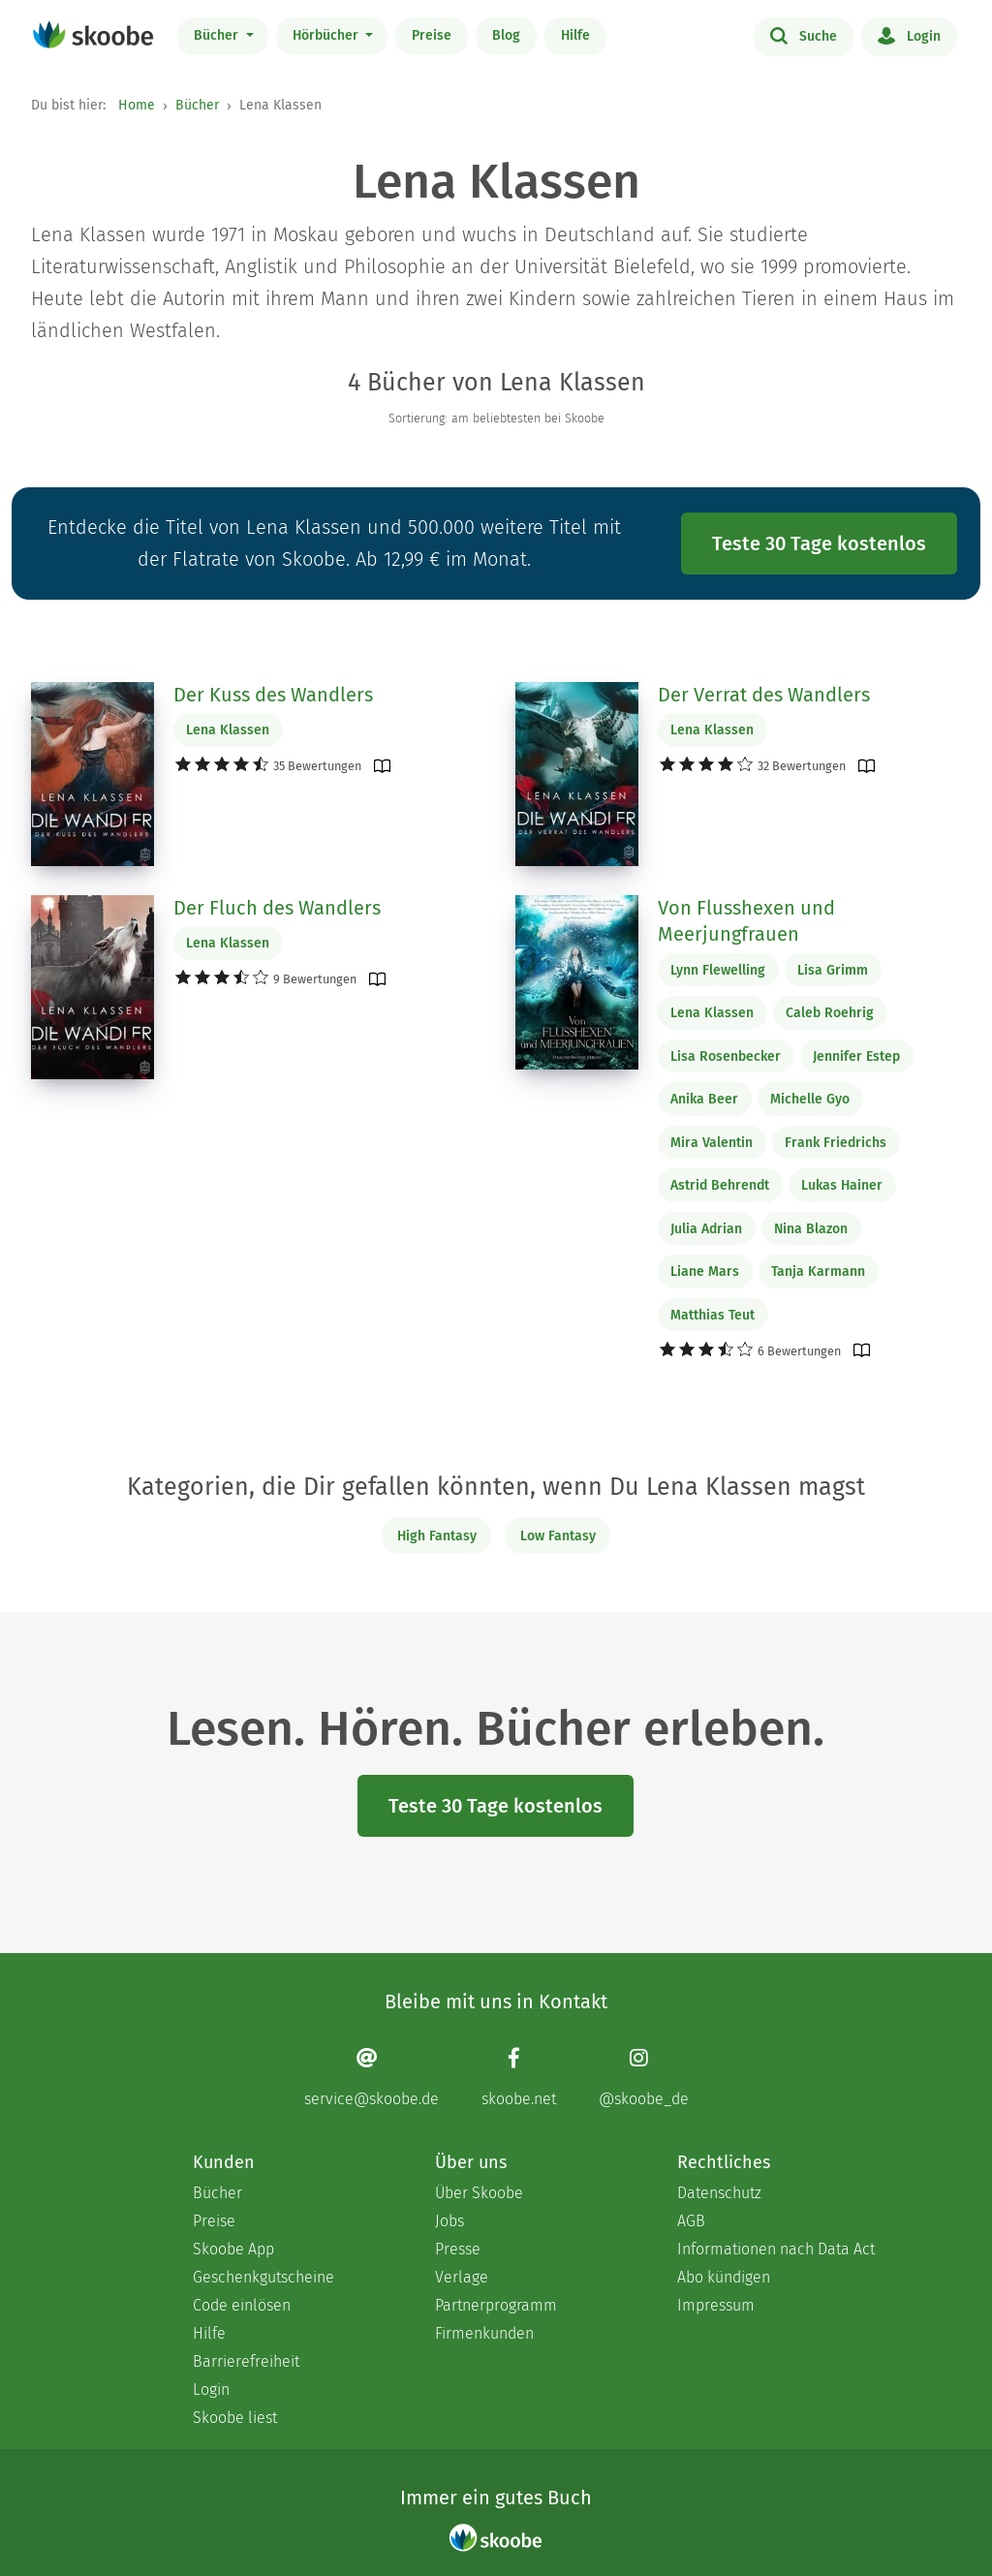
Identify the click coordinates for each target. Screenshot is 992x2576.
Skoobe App (233, 2249)
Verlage (461, 2277)
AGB (691, 2221)
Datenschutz (719, 2193)
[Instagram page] (643, 2076)
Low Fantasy (558, 1536)
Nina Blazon (811, 1229)
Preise (431, 35)
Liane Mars (704, 1271)
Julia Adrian (706, 1229)
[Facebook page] (518, 2076)
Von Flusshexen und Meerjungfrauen (746, 921)
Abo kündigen (723, 2277)
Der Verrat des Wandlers (764, 694)
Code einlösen (242, 2305)
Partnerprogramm (496, 2305)
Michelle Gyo (810, 1099)
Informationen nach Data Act (776, 2249)
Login (909, 35)
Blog (506, 35)
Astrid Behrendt (719, 1185)
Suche (803, 35)
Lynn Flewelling (717, 970)
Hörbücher (327, 35)
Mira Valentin (711, 1142)
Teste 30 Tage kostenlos (819, 543)
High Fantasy (437, 1536)
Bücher (218, 35)
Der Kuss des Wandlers (273, 694)
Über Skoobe (479, 2193)
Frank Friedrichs (835, 1142)
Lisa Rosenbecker (725, 1056)
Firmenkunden (484, 2333)
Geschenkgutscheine (263, 2277)
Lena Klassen (227, 730)
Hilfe (575, 35)
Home (136, 105)
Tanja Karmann (818, 1271)
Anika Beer (704, 1099)
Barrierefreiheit (246, 2361)
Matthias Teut (712, 1315)
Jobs (449, 2221)
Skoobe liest (235, 2417)
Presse (457, 2249)
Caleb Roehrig (830, 1013)
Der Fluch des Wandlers (277, 907)
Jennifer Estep (856, 1056)
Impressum (716, 2305)
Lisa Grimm (832, 970)
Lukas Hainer (842, 1185)
